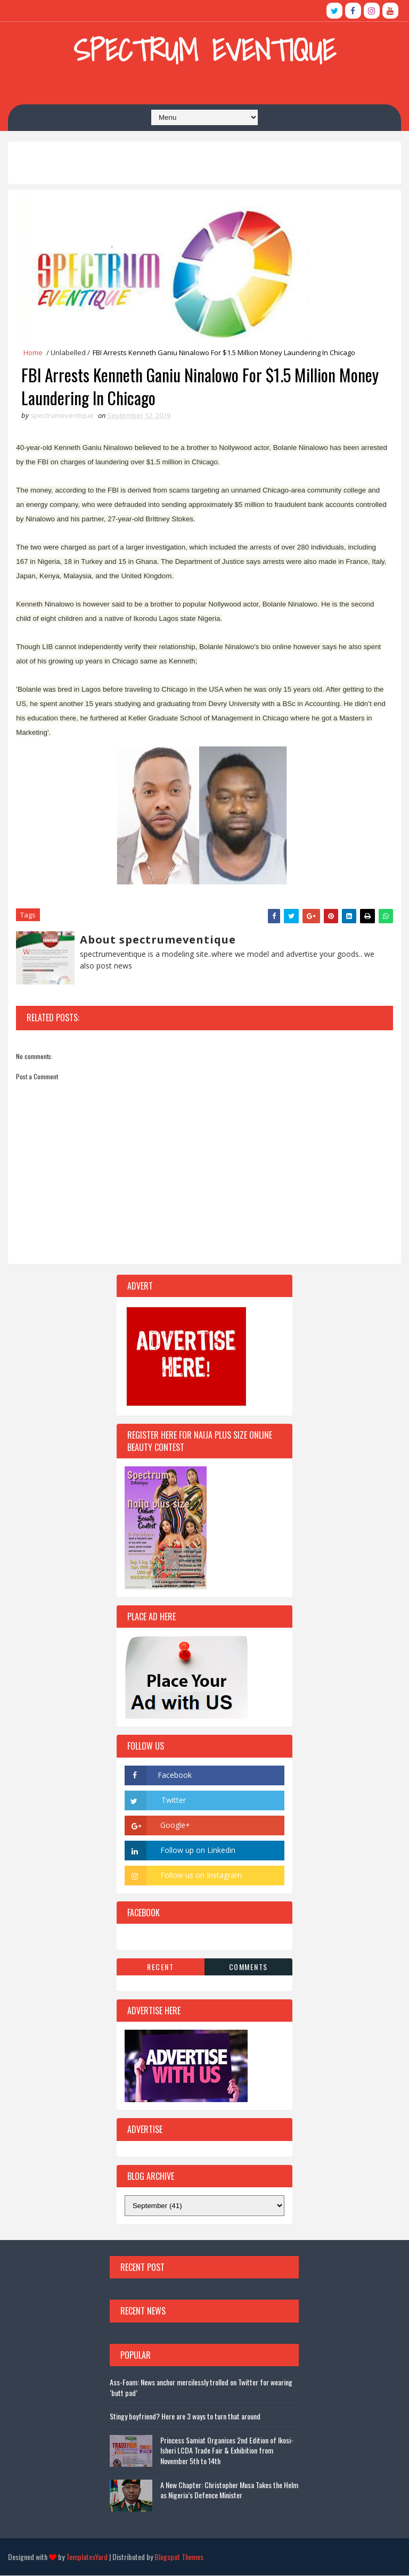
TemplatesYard (87, 2557)
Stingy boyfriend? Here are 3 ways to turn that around (185, 2416)
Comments (248, 1967)
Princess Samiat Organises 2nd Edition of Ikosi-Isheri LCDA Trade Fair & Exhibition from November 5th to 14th (226, 2451)
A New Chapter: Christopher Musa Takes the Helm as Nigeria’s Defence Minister (229, 2490)
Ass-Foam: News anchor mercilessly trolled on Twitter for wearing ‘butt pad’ (201, 2388)
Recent (160, 1967)
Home (33, 352)
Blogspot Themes (178, 2557)
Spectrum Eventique (204, 50)
